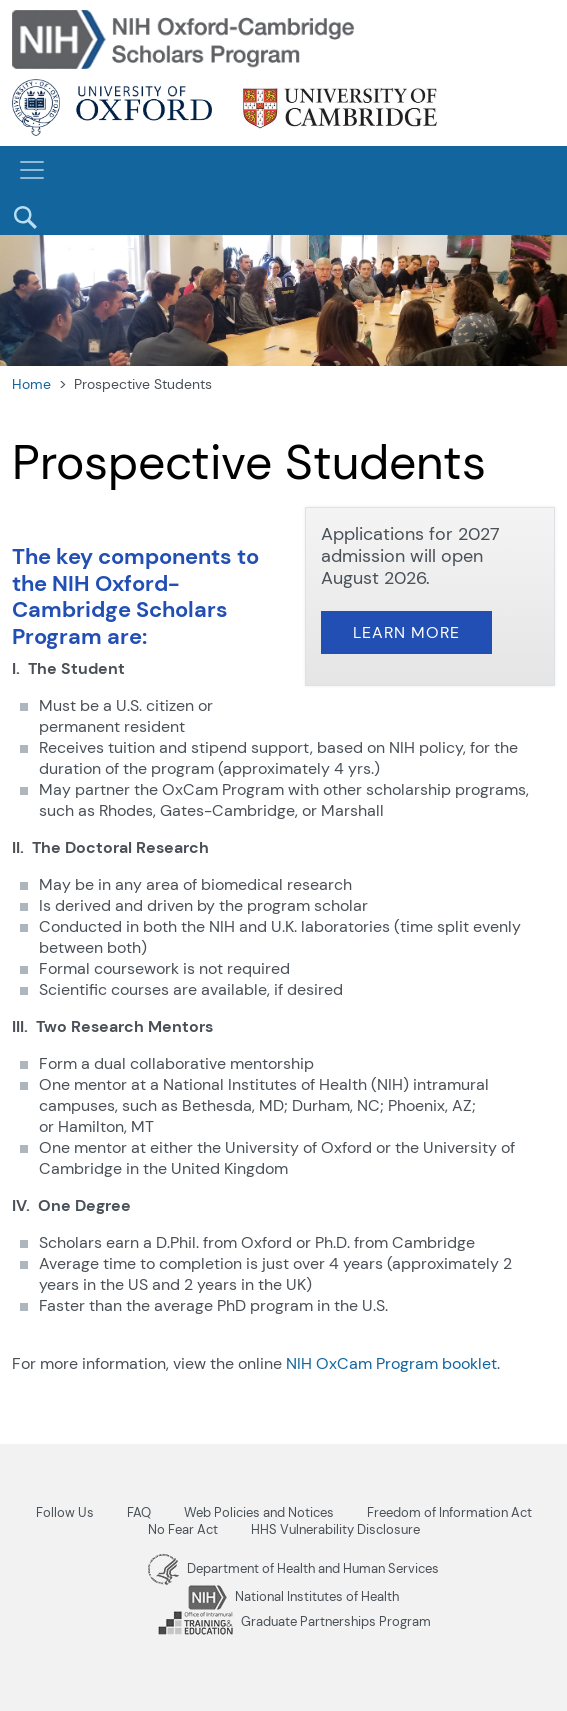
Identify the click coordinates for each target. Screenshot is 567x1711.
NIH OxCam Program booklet (391, 1363)
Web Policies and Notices (259, 1512)
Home (31, 384)
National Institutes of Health (293, 1596)
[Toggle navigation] (32, 170)
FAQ (139, 1512)
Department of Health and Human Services (293, 1568)
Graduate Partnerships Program (294, 1621)
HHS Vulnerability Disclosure (335, 1529)
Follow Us (65, 1512)
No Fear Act (183, 1529)
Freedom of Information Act (449, 1512)
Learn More (406, 632)
